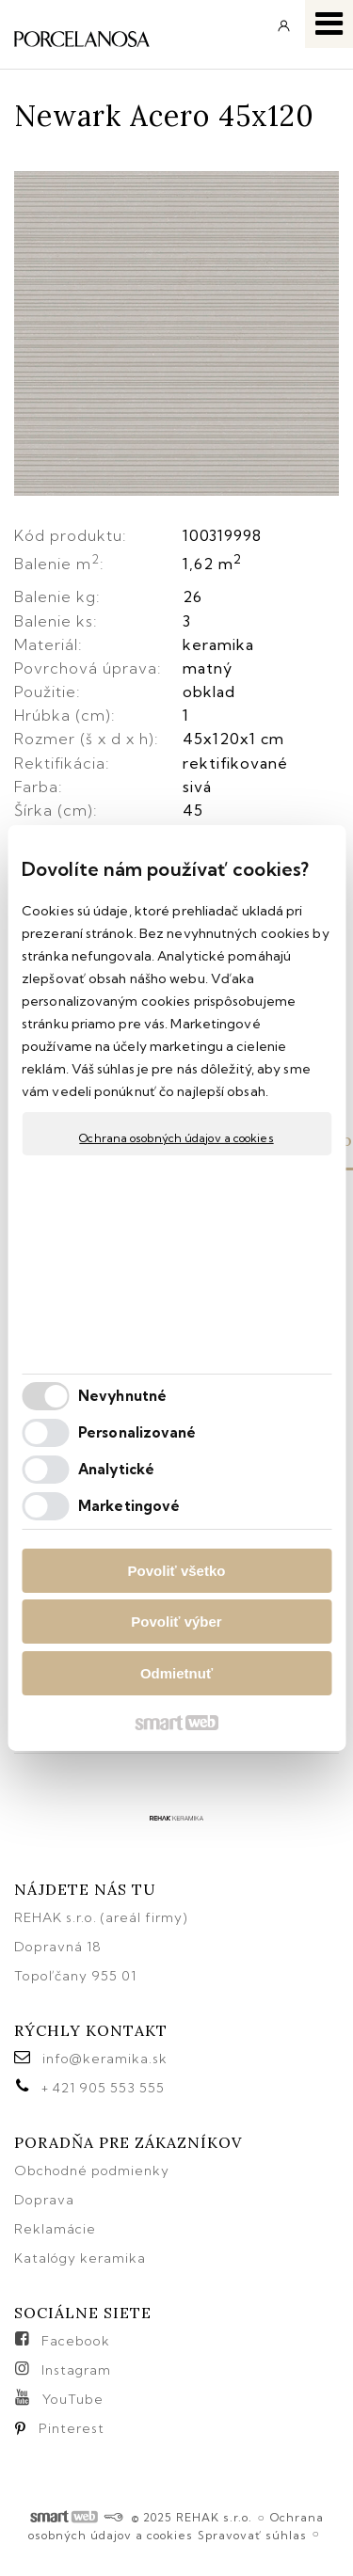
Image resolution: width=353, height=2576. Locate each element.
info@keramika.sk (105, 2058)
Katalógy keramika (80, 2258)
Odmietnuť (176, 1673)
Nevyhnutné (122, 1396)
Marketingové (129, 1506)
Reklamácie (57, 2228)
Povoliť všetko (177, 1571)
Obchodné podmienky (91, 2170)
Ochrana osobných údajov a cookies (176, 1138)
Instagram (76, 2369)
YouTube (73, 2399)
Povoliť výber (176, 1622)
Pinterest (71, 2428)
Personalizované (137, 1432)
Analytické (116, 1469)
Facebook (75, 2340)
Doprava (44, 2199)
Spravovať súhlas (252, 2535)
